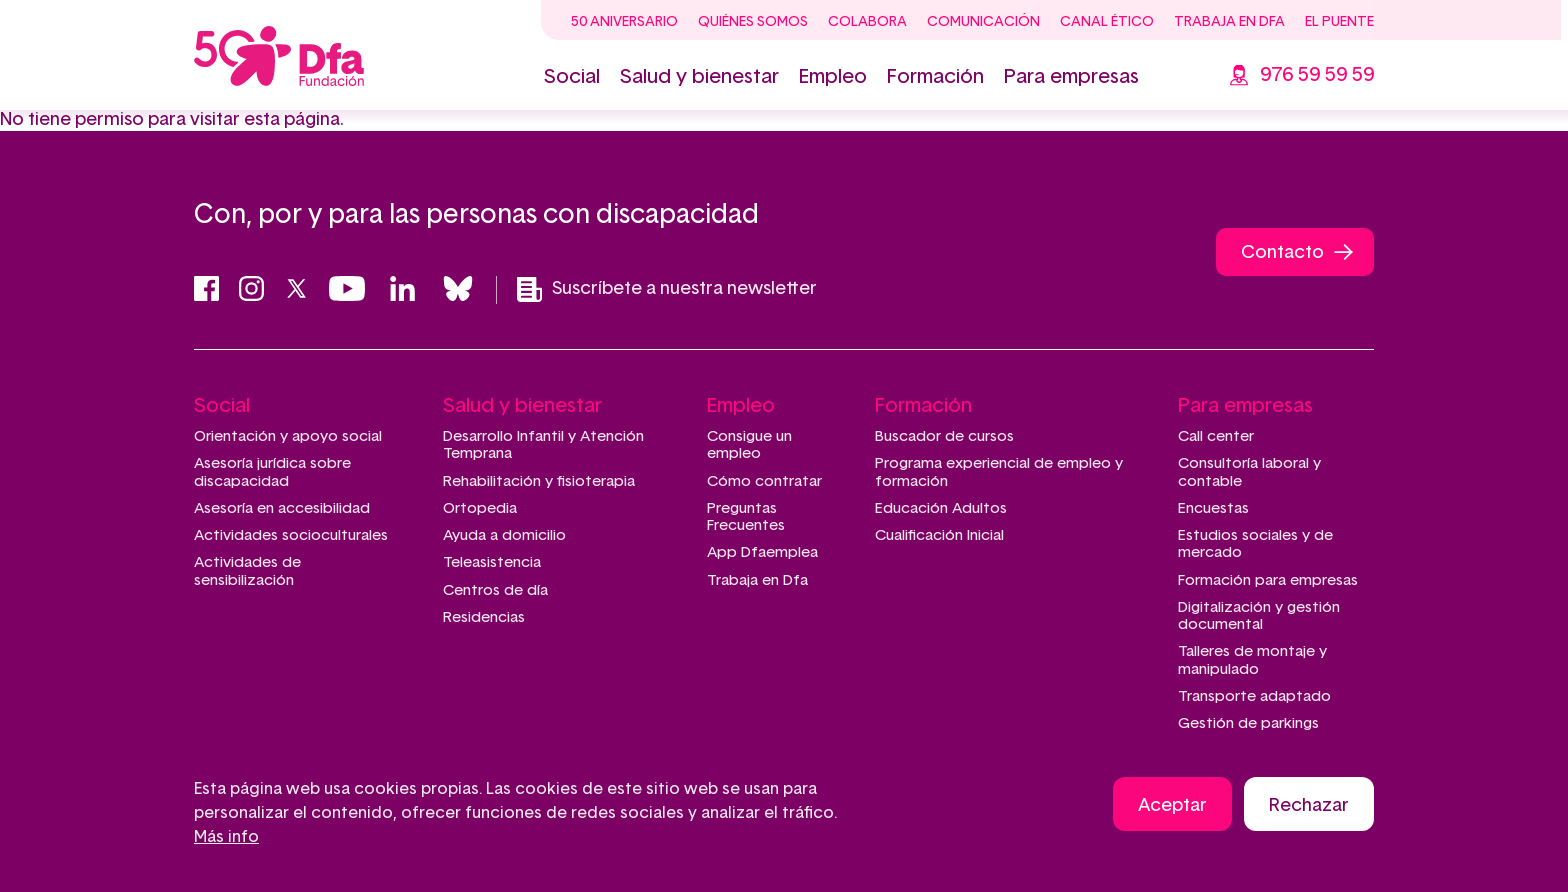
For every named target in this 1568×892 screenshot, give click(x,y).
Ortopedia (480, 508)
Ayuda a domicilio (504, 535)
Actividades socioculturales (291, 535)
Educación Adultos (941, 508)
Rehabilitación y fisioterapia (539, 481)
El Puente (1339, 22)
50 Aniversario (624, 22)
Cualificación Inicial (939, 535)
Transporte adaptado (1254, 696)
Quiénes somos (753, 22)
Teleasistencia (492, 562)
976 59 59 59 (1317, 75)
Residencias (484, 617)
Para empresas (1071, 77)
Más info (226, 837)
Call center (1216, 436)
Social (572, 77)
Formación (935, 77)
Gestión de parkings (1248, 723)
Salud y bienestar (699, 77)
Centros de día (495, 590)
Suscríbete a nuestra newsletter (667, 289)
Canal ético (1107, 22)
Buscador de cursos (944, 436)
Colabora (867, 22)
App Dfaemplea (762, 552)
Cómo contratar (764, 481)
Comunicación (983, 22)
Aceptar (1172, 806)
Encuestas (1213, 508)
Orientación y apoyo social (288, 436)
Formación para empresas (1268, 580)
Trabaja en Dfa (1229, 22)
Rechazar (1309, 806)
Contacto (1282, 253)
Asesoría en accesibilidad (282, 508)
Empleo (833, 77)
